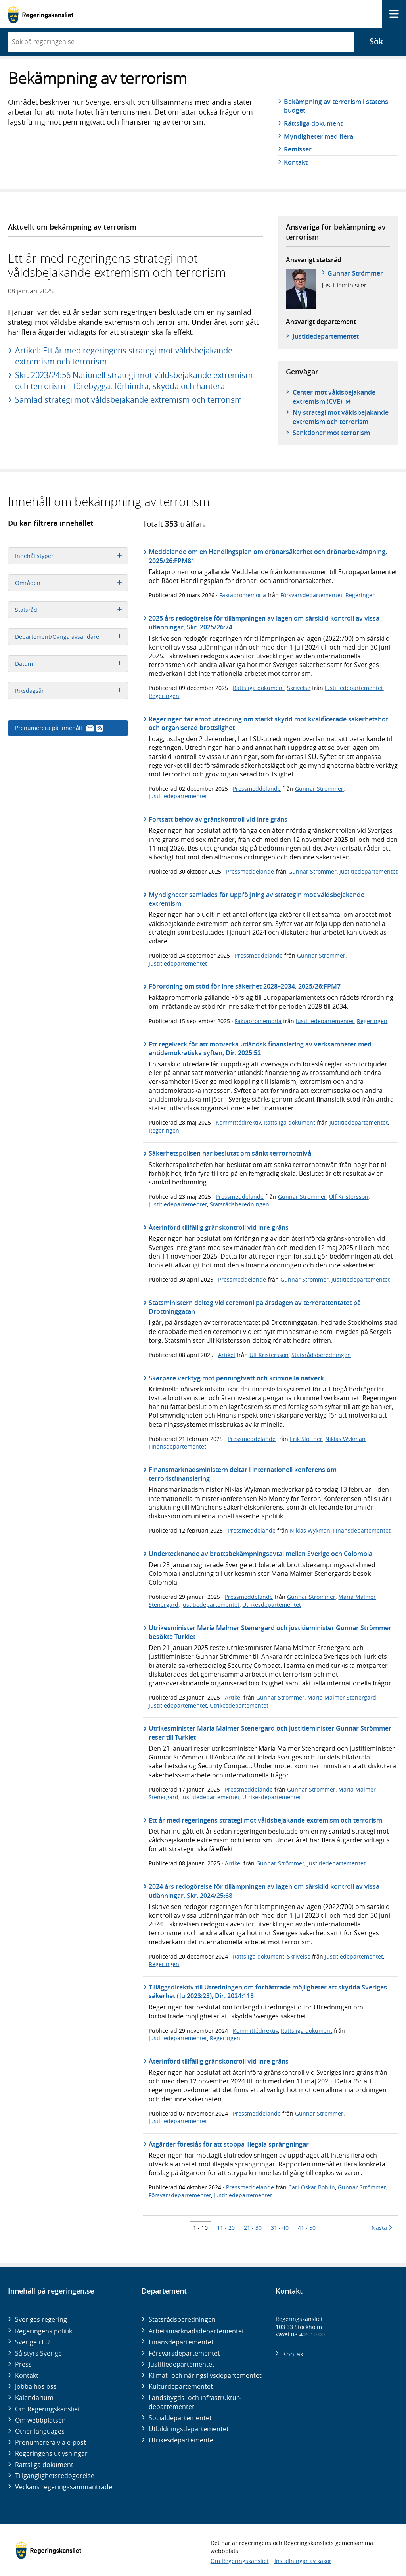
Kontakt (296, 162)
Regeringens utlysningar (51, 2453)
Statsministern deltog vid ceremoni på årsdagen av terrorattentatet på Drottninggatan (255, 1307)
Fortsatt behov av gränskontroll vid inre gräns (218, 819)
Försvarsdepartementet (311, 595)
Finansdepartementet (177, 1446)
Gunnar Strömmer (355, 273)
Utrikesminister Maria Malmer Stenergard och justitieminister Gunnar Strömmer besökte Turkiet (270, 1632)
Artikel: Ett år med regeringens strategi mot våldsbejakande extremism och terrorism (123, 356)
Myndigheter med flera (318, 136)
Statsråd (71, 610)
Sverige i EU (32, 2342)
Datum (71, 664)
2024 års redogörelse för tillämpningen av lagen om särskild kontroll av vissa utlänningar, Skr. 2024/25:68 (264, 1890)
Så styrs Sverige (38, 2353)
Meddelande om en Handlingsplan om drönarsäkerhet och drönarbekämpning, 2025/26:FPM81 (268, 556)
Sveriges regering (41, 2319)
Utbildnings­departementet (189, 2429)
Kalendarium (34, 2397)
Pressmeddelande (257, 788)
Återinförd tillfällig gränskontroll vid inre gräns (219, 1227)
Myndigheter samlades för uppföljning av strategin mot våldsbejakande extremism (256, 899)
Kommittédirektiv (238, 1122)
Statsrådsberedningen (239, 1204)
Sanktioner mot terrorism (331, 432)
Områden (71, 583)
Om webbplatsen (40, 2420)
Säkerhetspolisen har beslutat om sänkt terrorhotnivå (230, 1153)
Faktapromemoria (242, 595)
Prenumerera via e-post (50, 2442)
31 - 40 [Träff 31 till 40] (280, 2227)
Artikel (226, 1355)
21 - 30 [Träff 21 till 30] (253, 2227)
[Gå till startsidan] (41, 14)
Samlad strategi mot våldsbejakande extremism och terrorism (128, 399)
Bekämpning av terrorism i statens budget (336, 106)
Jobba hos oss (36, 2386)
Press (23, 2364)
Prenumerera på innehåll (59, 728)
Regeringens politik (43, 2331)
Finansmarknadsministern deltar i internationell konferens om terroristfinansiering (243, 1474)
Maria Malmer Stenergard (341, 1697)
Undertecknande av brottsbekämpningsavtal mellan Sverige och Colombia (260, 1553)
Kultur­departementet (181, 2386)
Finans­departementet (181, 2342)
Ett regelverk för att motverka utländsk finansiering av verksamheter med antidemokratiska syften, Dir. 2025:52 (260, 1048)
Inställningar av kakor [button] (302, 2560)
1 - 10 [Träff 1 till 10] (200, 2227)
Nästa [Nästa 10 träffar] (382, 2227)
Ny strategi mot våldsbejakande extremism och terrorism (341, 417)
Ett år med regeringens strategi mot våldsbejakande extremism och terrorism (265, 1820)
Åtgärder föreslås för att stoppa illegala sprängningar (229, 2144)
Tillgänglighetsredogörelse (54, 2475)
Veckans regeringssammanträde (63, 2486)
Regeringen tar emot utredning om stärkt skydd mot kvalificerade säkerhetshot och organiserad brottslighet (268, 723)
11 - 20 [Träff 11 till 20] (226, 2227)
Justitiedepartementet (354, 688)
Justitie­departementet (326, 336)
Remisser (298, 149)
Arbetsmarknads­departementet (196, 2331)
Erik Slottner (306, 1439)
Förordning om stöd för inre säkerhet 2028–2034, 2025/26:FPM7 (245, 986)
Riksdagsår (71, 690)
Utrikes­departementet (182, 2440)
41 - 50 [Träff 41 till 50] (307, 2227)
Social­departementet (180, 2417)
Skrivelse (298, 688)
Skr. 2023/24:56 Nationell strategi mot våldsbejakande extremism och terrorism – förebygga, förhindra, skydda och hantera (134, 380)
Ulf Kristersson (348, 1196)
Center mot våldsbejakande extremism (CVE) (341, 396)
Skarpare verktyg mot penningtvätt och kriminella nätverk (236, 1378)
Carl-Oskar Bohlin (311, 2187)
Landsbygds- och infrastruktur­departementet (195, 2402)
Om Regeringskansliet (47, 2409)
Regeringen (360, 595)
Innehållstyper (71, 556)
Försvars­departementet (184, 2353)
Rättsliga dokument (313, 123)
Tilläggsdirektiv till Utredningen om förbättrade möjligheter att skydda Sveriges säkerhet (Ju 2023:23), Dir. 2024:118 (268, 1991)
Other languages (40, 2431)
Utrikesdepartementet (271, 1604)
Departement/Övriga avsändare (71, 637)
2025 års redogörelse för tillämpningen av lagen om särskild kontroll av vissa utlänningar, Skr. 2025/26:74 (264, 622)
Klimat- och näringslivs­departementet (205, 2375)
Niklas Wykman (345, 1439)
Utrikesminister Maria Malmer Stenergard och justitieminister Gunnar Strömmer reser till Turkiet (270, 1732)
